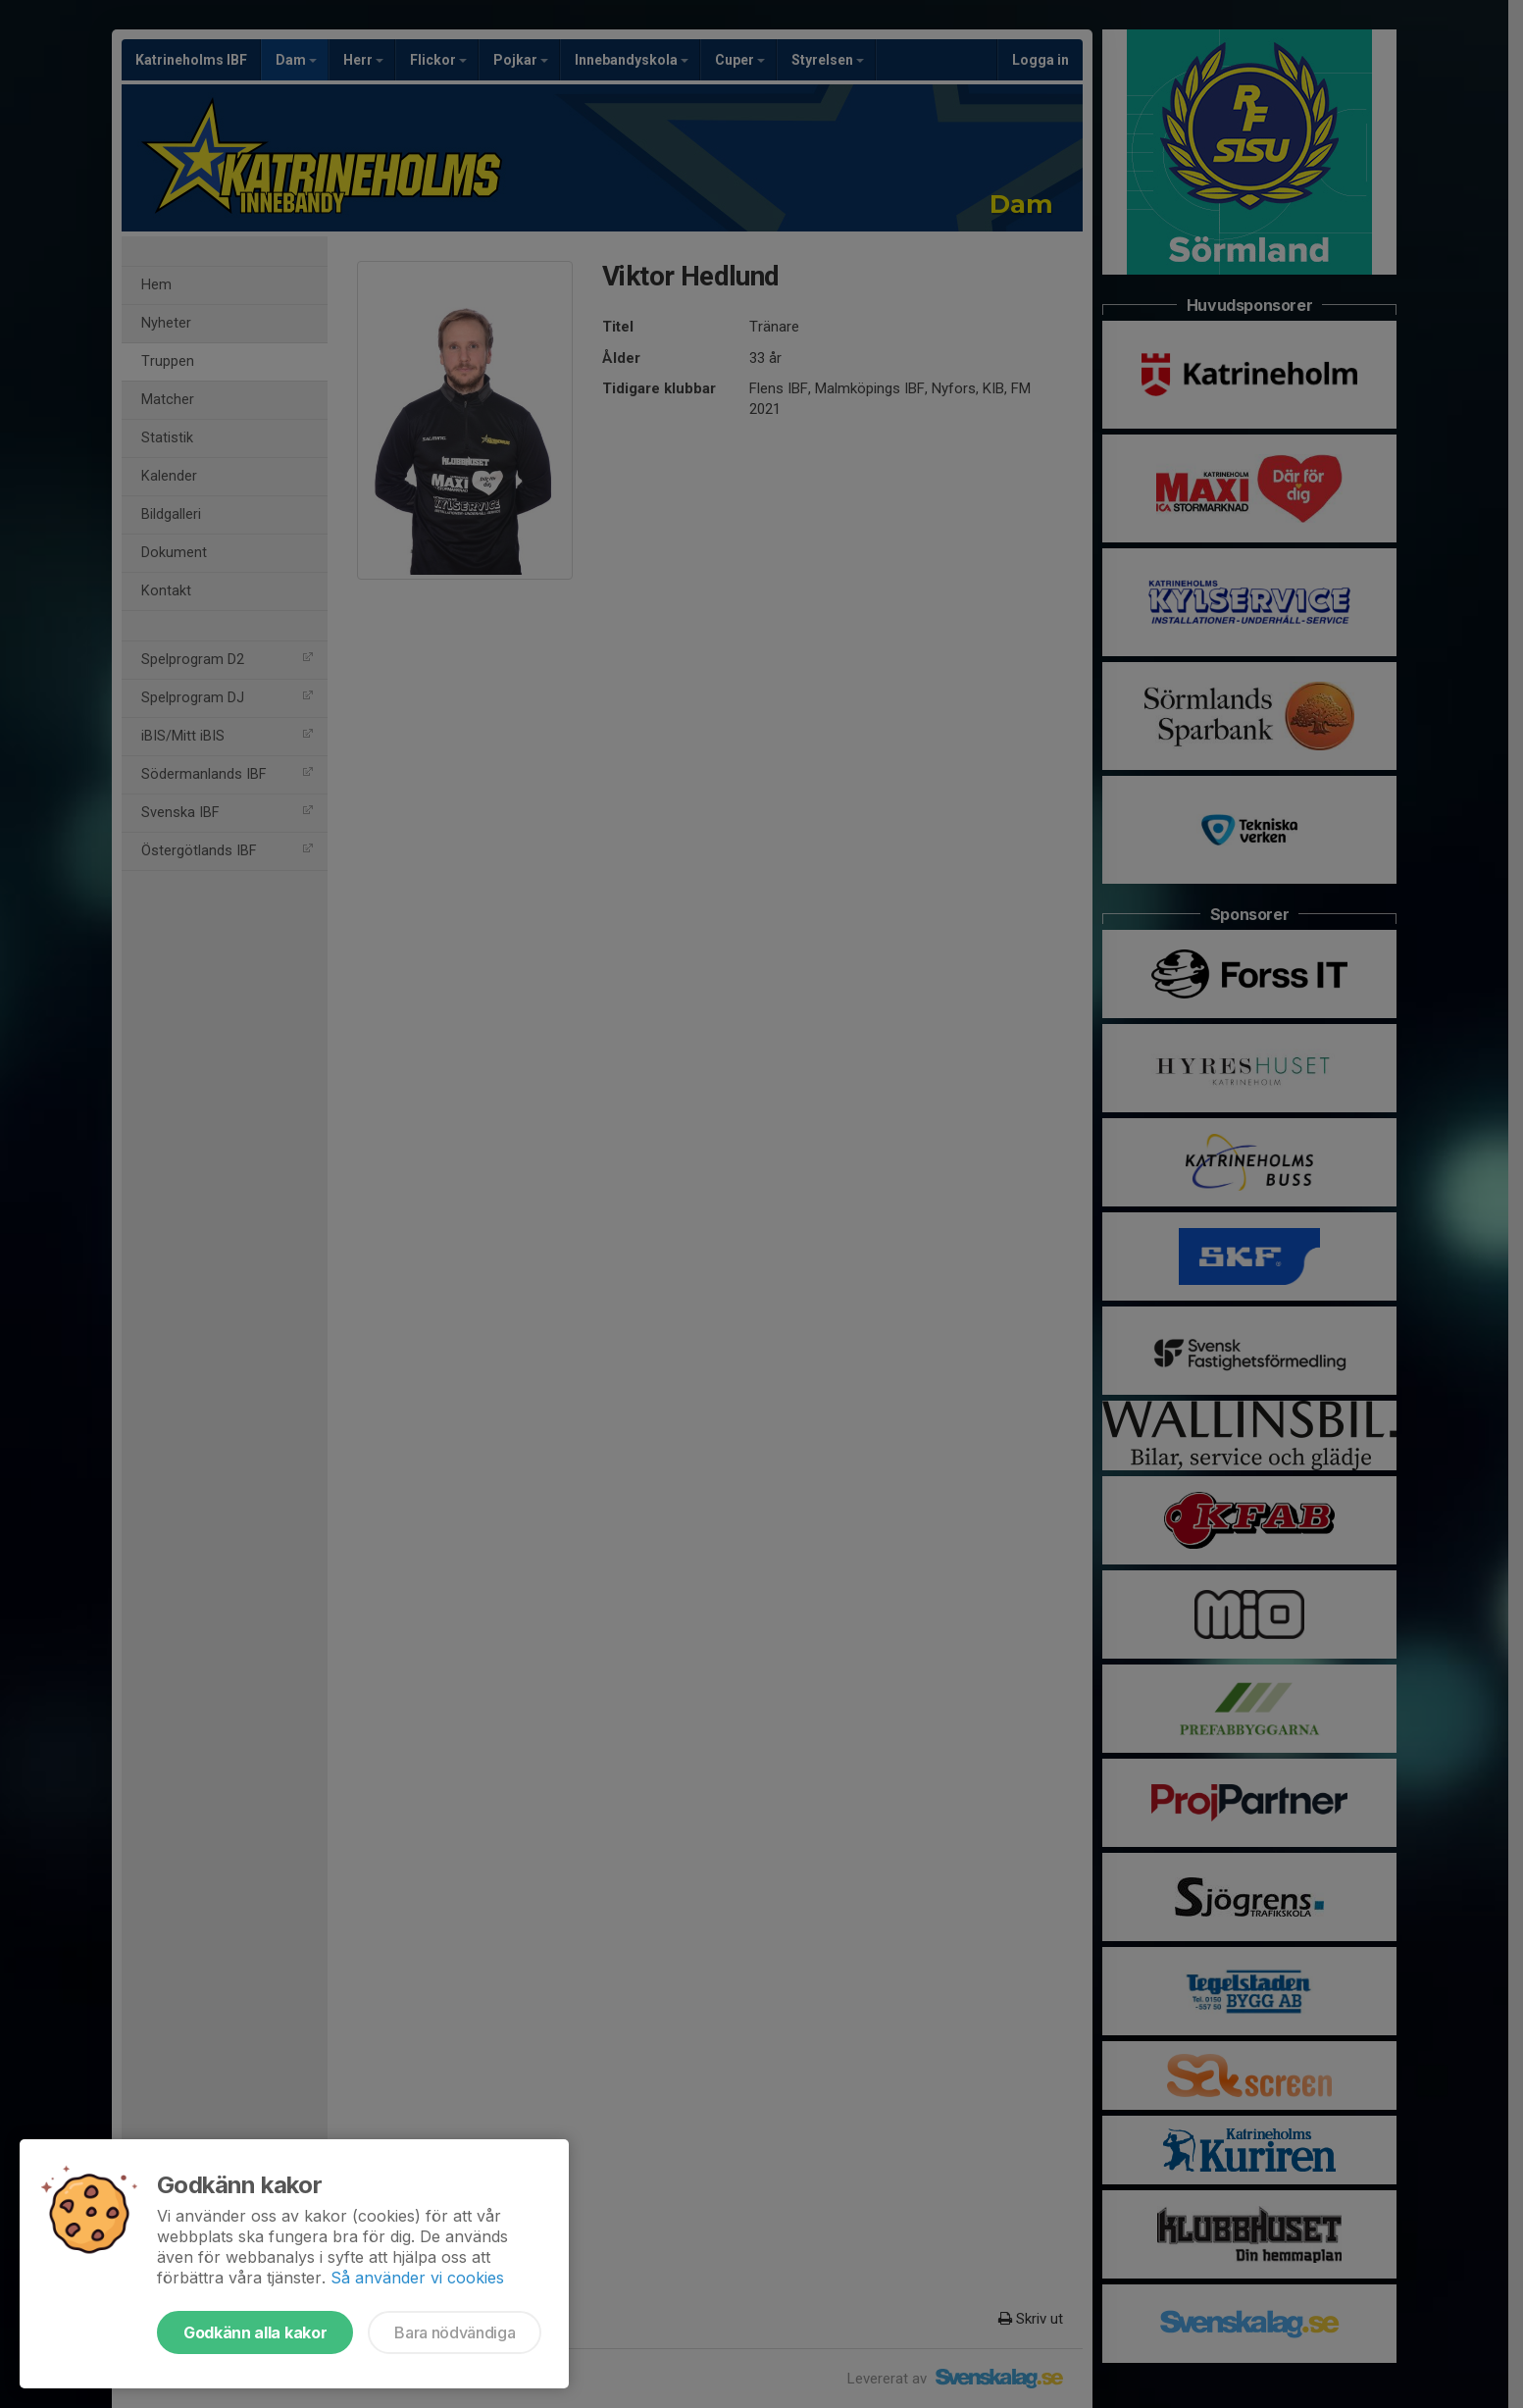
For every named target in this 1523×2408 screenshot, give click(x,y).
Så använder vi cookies (417, 2277)
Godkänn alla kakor (255, 2332)
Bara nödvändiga (454, 2332)
